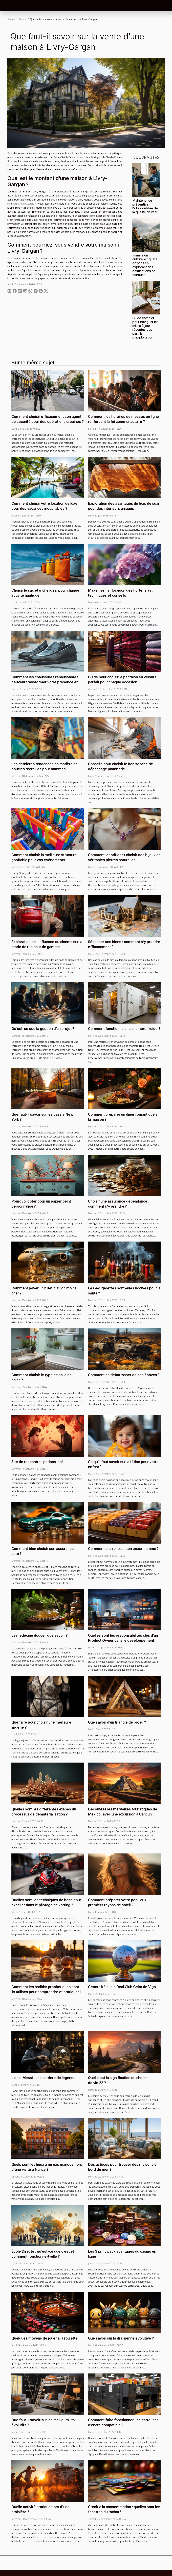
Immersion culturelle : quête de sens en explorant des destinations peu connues (144, 265)
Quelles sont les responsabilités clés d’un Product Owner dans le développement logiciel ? (123, 1640)
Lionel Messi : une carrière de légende (43, 2078)
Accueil (11, 19)
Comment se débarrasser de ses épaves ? (124, 1375)
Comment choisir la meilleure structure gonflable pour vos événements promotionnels (44, 860)
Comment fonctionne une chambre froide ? (124, 1029)
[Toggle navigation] (9, 6)
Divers (22, 19)
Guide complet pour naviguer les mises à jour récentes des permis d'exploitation (145, 327)
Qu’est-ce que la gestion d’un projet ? (42, 1029)
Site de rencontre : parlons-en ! (37, 1462)
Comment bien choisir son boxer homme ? (123, 1549)
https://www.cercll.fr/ (25, 204)
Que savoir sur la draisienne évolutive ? (121, 2338)
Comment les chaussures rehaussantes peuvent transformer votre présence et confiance (44, 682)
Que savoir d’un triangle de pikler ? (117, 1722)
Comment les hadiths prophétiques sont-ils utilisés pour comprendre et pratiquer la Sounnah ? (47, 1992)
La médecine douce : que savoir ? (39, 1635)
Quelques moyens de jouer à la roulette (44, 2338)
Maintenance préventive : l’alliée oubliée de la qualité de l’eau (145, 206)
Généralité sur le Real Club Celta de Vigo (122, 1987)
